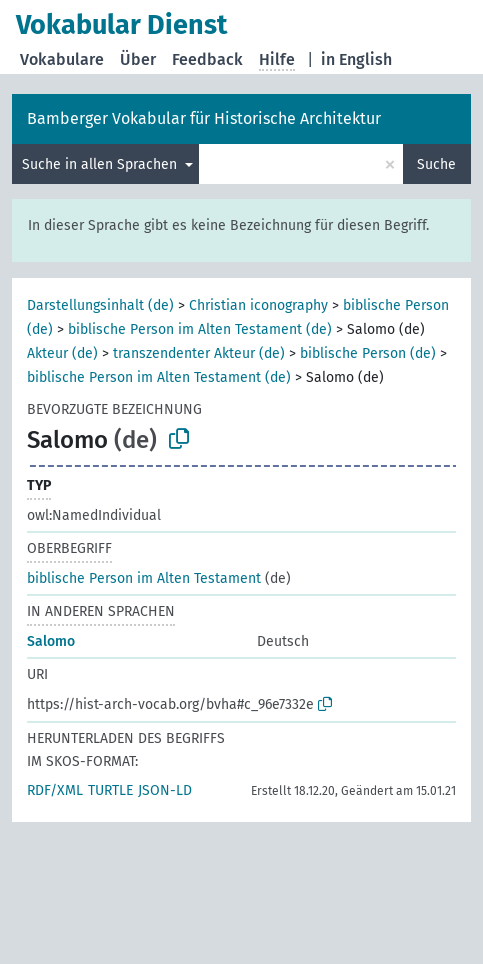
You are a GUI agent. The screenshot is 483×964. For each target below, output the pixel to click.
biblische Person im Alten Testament (144, 578)
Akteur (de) (62, 353)
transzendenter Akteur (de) (199, 353)
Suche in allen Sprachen (101, 164)
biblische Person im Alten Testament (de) (200, 329)
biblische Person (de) (368, 353)
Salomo (51, 641)
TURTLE (110, 790)
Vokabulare (62, 59)
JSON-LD (165, 790)
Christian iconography (258, 305)
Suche (436, 164)
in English (356, 59)
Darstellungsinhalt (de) (100, 305)
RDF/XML (55, 790)
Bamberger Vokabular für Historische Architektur (204, 118)
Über (138, 59)
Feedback (207, 59)
